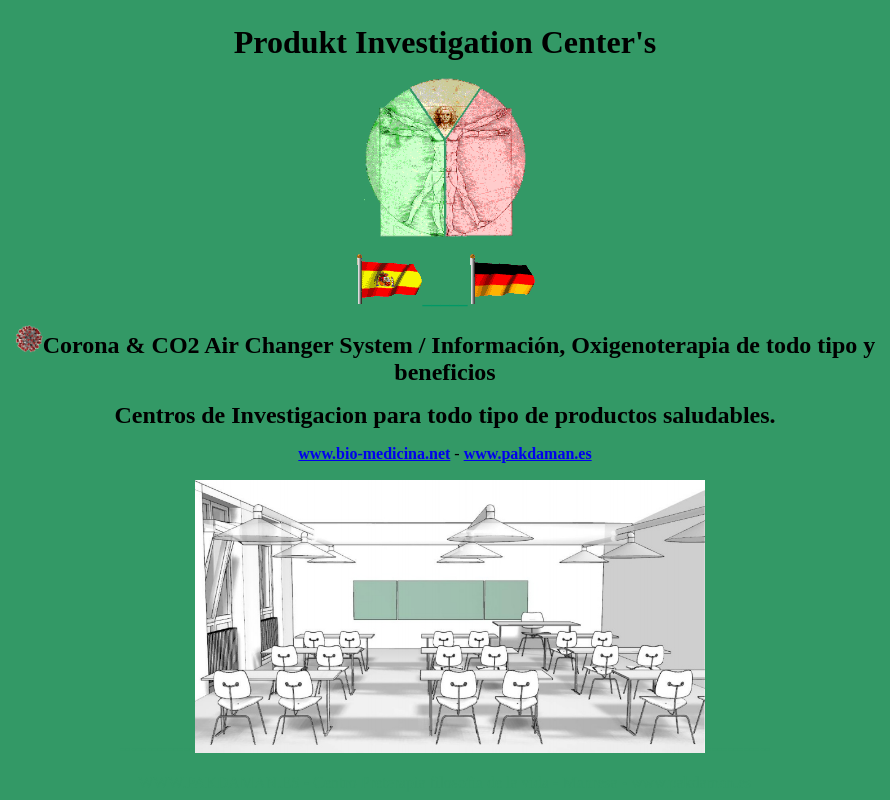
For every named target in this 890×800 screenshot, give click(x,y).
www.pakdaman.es (528, 453)
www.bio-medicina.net (374, 453)
